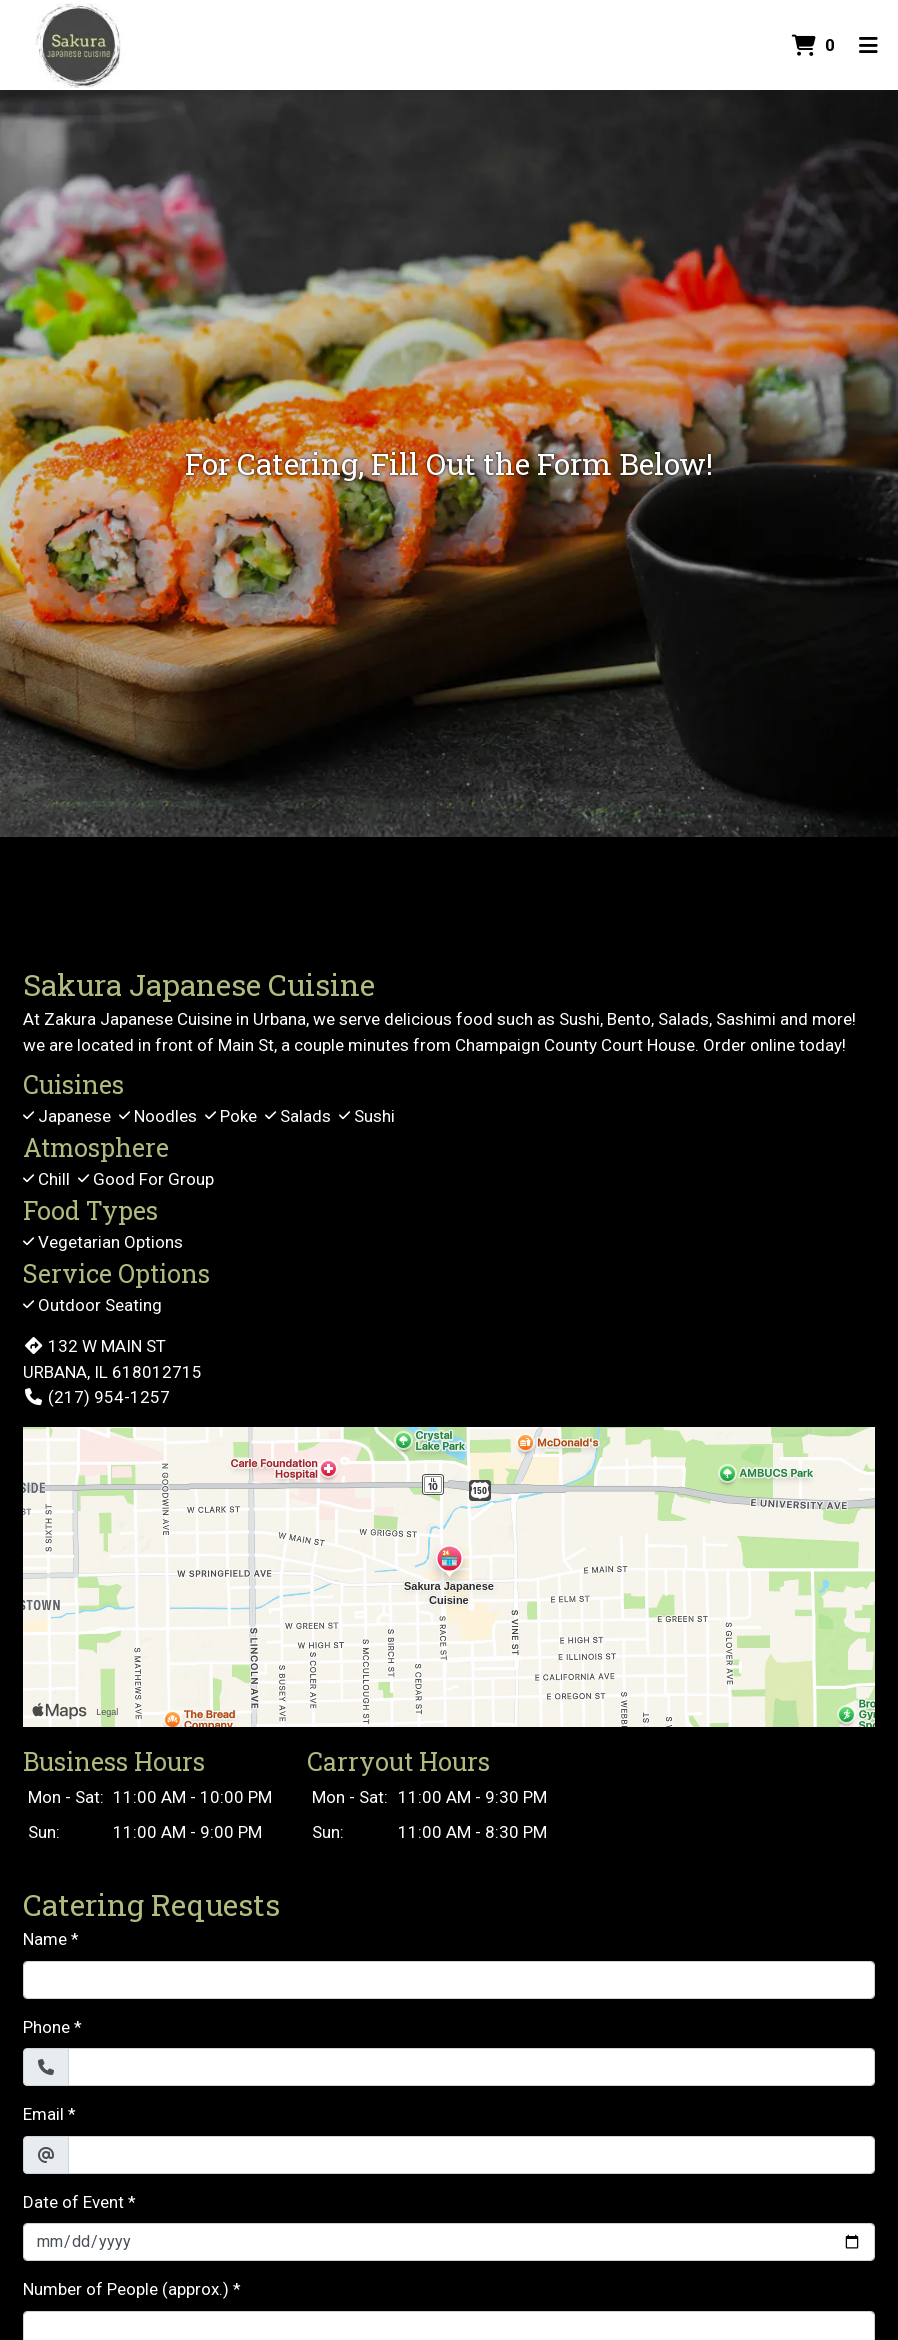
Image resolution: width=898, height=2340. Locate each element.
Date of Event (73, 2202)
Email (43, 2114)
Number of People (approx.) (126, 2289)
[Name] (449, 1980)
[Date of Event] (449, 2242)
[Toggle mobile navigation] (868, 45)
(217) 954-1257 (96, 1397)
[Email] (471, 2155)
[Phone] (471, 2067)
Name (45, 1939)
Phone (46, 2027)
